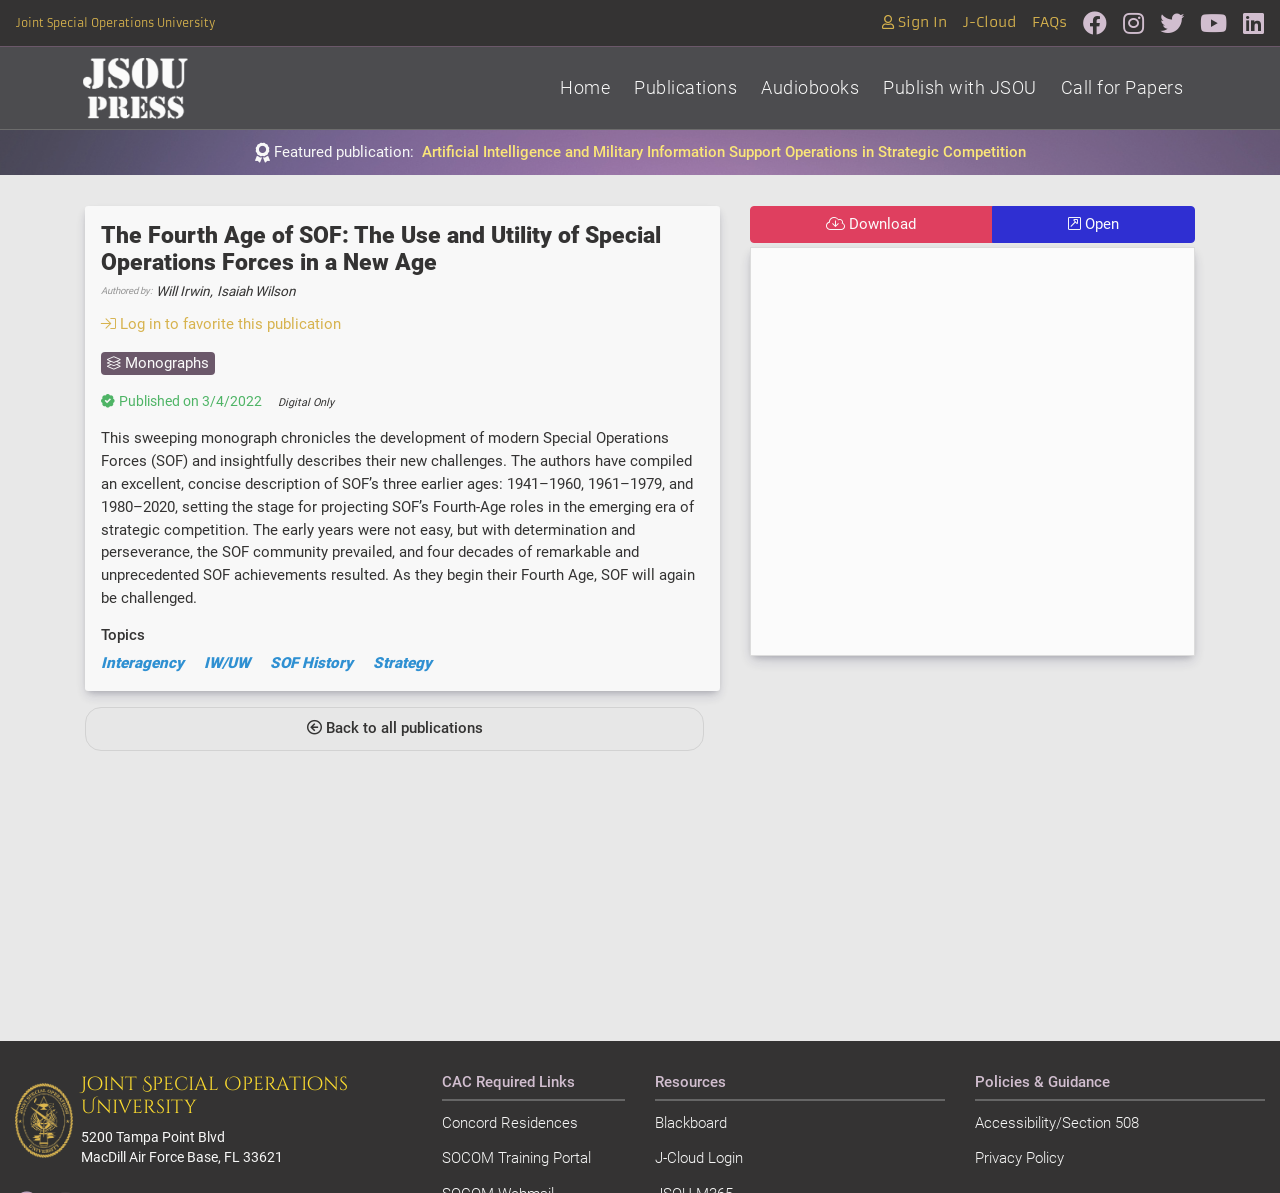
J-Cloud (989, 22)
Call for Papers (1122, 87)
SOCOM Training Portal (516, 1158)
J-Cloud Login (699, 1158)
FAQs (1049, 22)
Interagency (142, 663)
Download (871, 224)
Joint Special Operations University (115, 23)
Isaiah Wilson (256, 291)
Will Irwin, (184, 291)
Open (1093, 224)
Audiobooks (810, 87)
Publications (685, 87)
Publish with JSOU (960, 87)
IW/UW (227, 663)
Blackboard (691, 1123)
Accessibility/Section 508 (1057, 1123)
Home (585, 87)
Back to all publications (395, 728)
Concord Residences (510, 1123)
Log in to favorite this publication (221, 324)
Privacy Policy (1019, 1158)
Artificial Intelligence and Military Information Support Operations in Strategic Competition (724, 152)
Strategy (402, 663)
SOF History (311, 663)
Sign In (914, 22)
